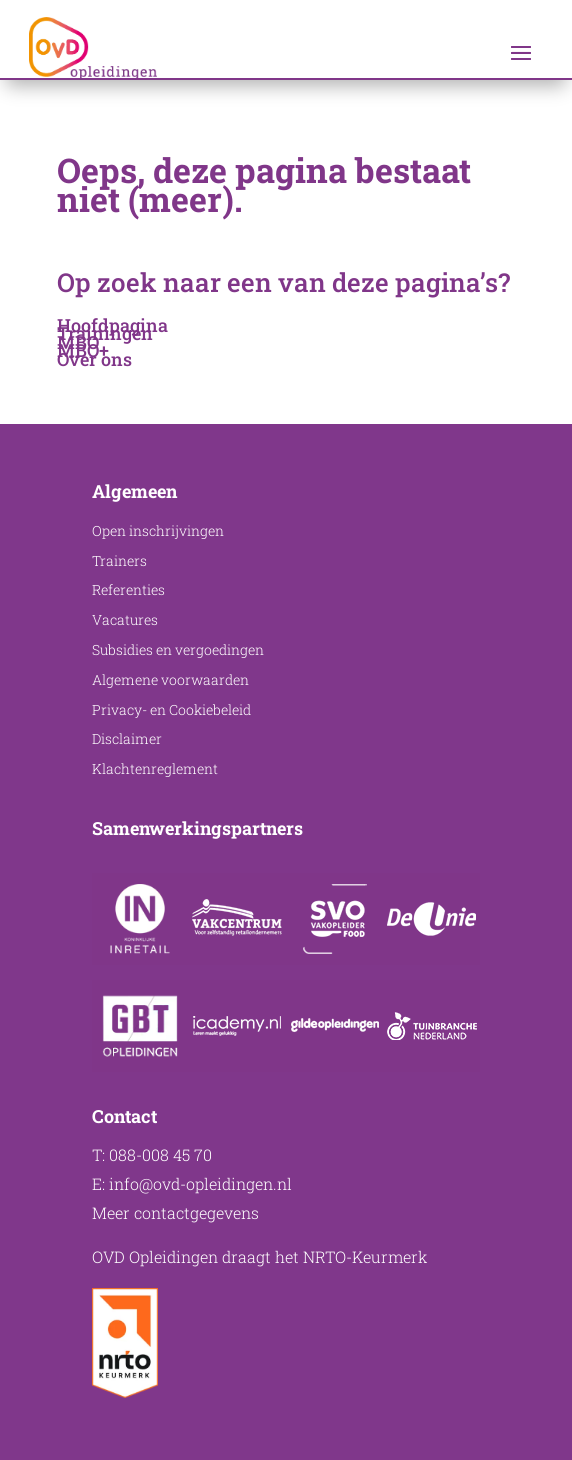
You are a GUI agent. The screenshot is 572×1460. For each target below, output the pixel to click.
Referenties (128, 589)
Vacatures (125, 619)
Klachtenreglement (155, 768)
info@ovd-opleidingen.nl (200, 1183)
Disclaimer (127, 738)
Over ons (94, 359)
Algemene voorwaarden (170, 679)
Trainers (119, 560)
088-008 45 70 (160, 1154)
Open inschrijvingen (158, 530)
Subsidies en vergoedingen (178, 649)
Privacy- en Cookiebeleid (171, 709)
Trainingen (105, 333)
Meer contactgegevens (175, 1212)
